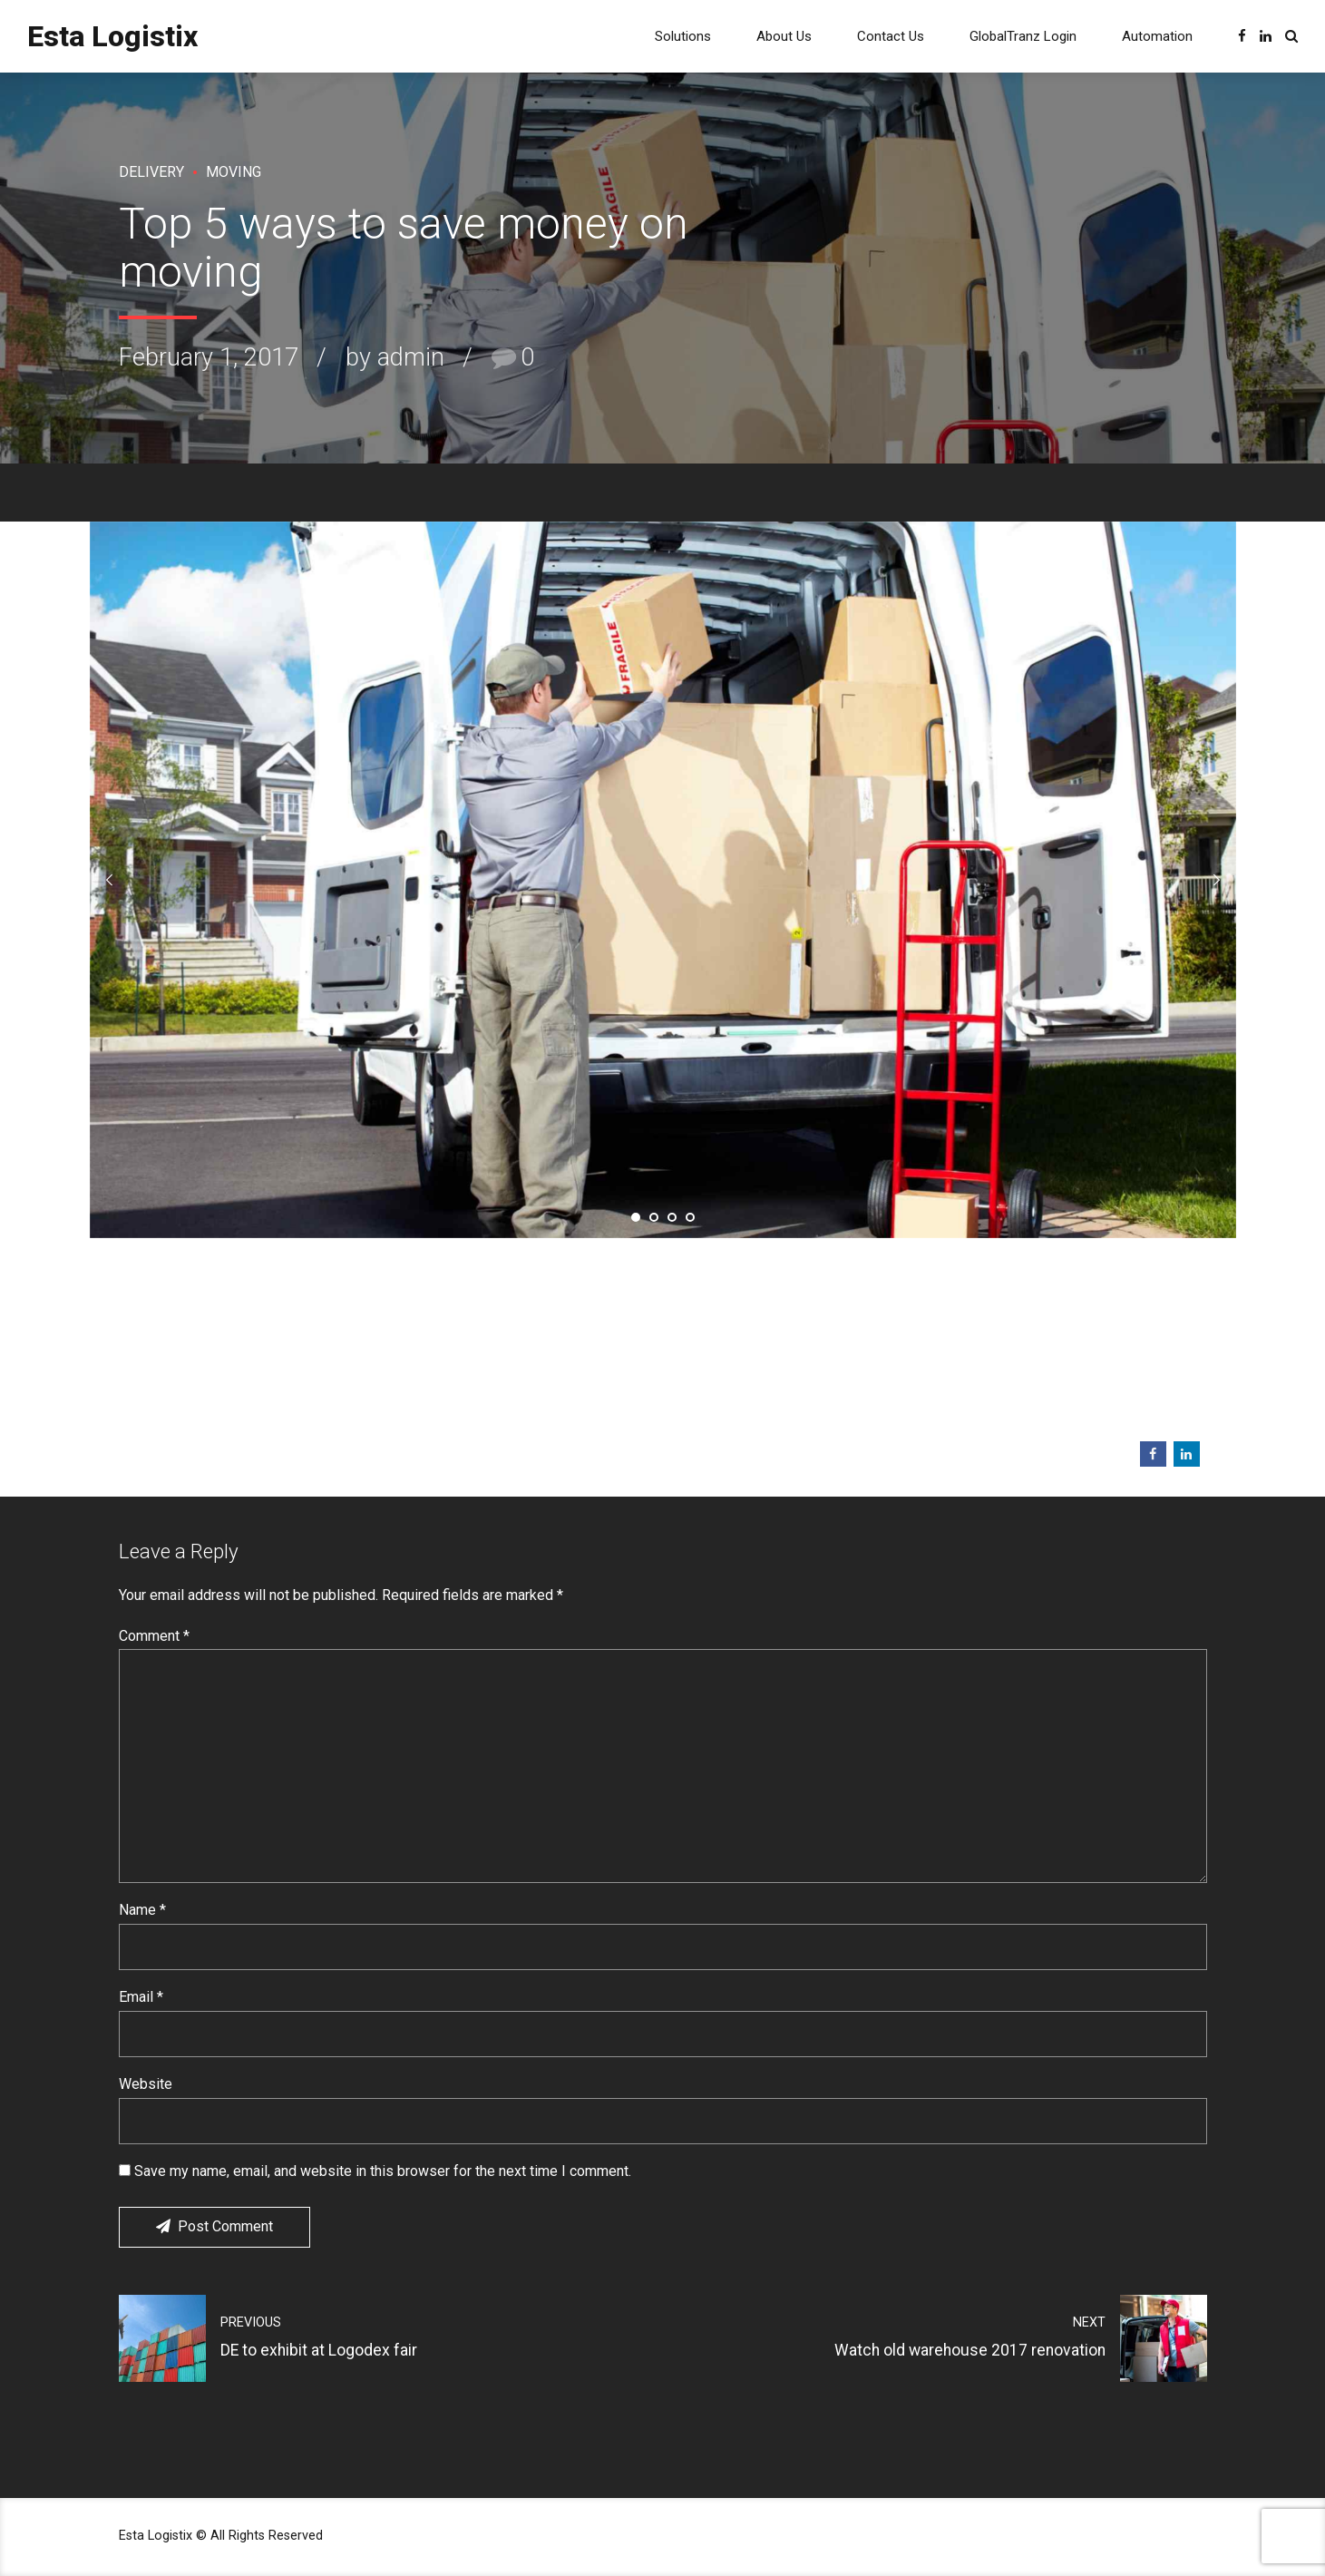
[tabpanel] (663, 880)
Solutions (683, 36)
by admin (395, 357)
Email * (141, 1996)
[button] (110, 880)
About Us (784, 36)
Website (145, 2084)
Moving (233, 172)
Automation (1157, 36)
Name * (142, 1909)
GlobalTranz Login (1023, 36)
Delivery (151, 172)
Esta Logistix (112, 36)
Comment (154, 1635)
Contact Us (890, 36)
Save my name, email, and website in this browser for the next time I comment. (382, 2171)
